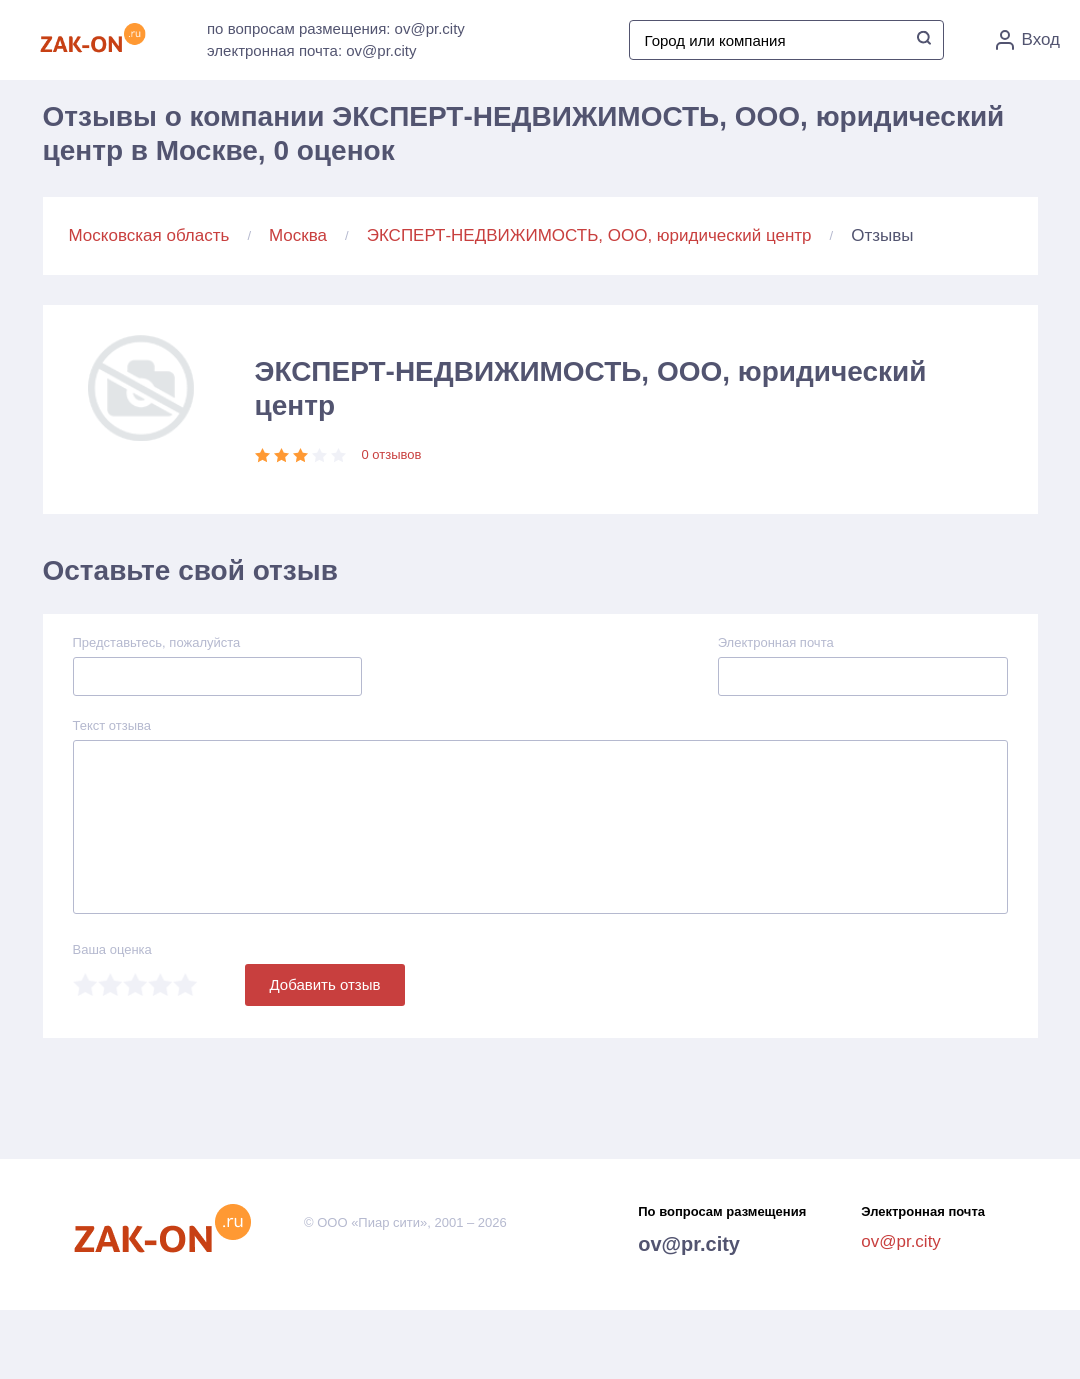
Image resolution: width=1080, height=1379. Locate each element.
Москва (298, 235)
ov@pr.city (689, 1244)
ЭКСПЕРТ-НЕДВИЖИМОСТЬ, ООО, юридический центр (589, 235)
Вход (1028, 40)
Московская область (149, 235)
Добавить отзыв (325, 984)
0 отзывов (392, 454)
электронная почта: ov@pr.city (311, 50)
